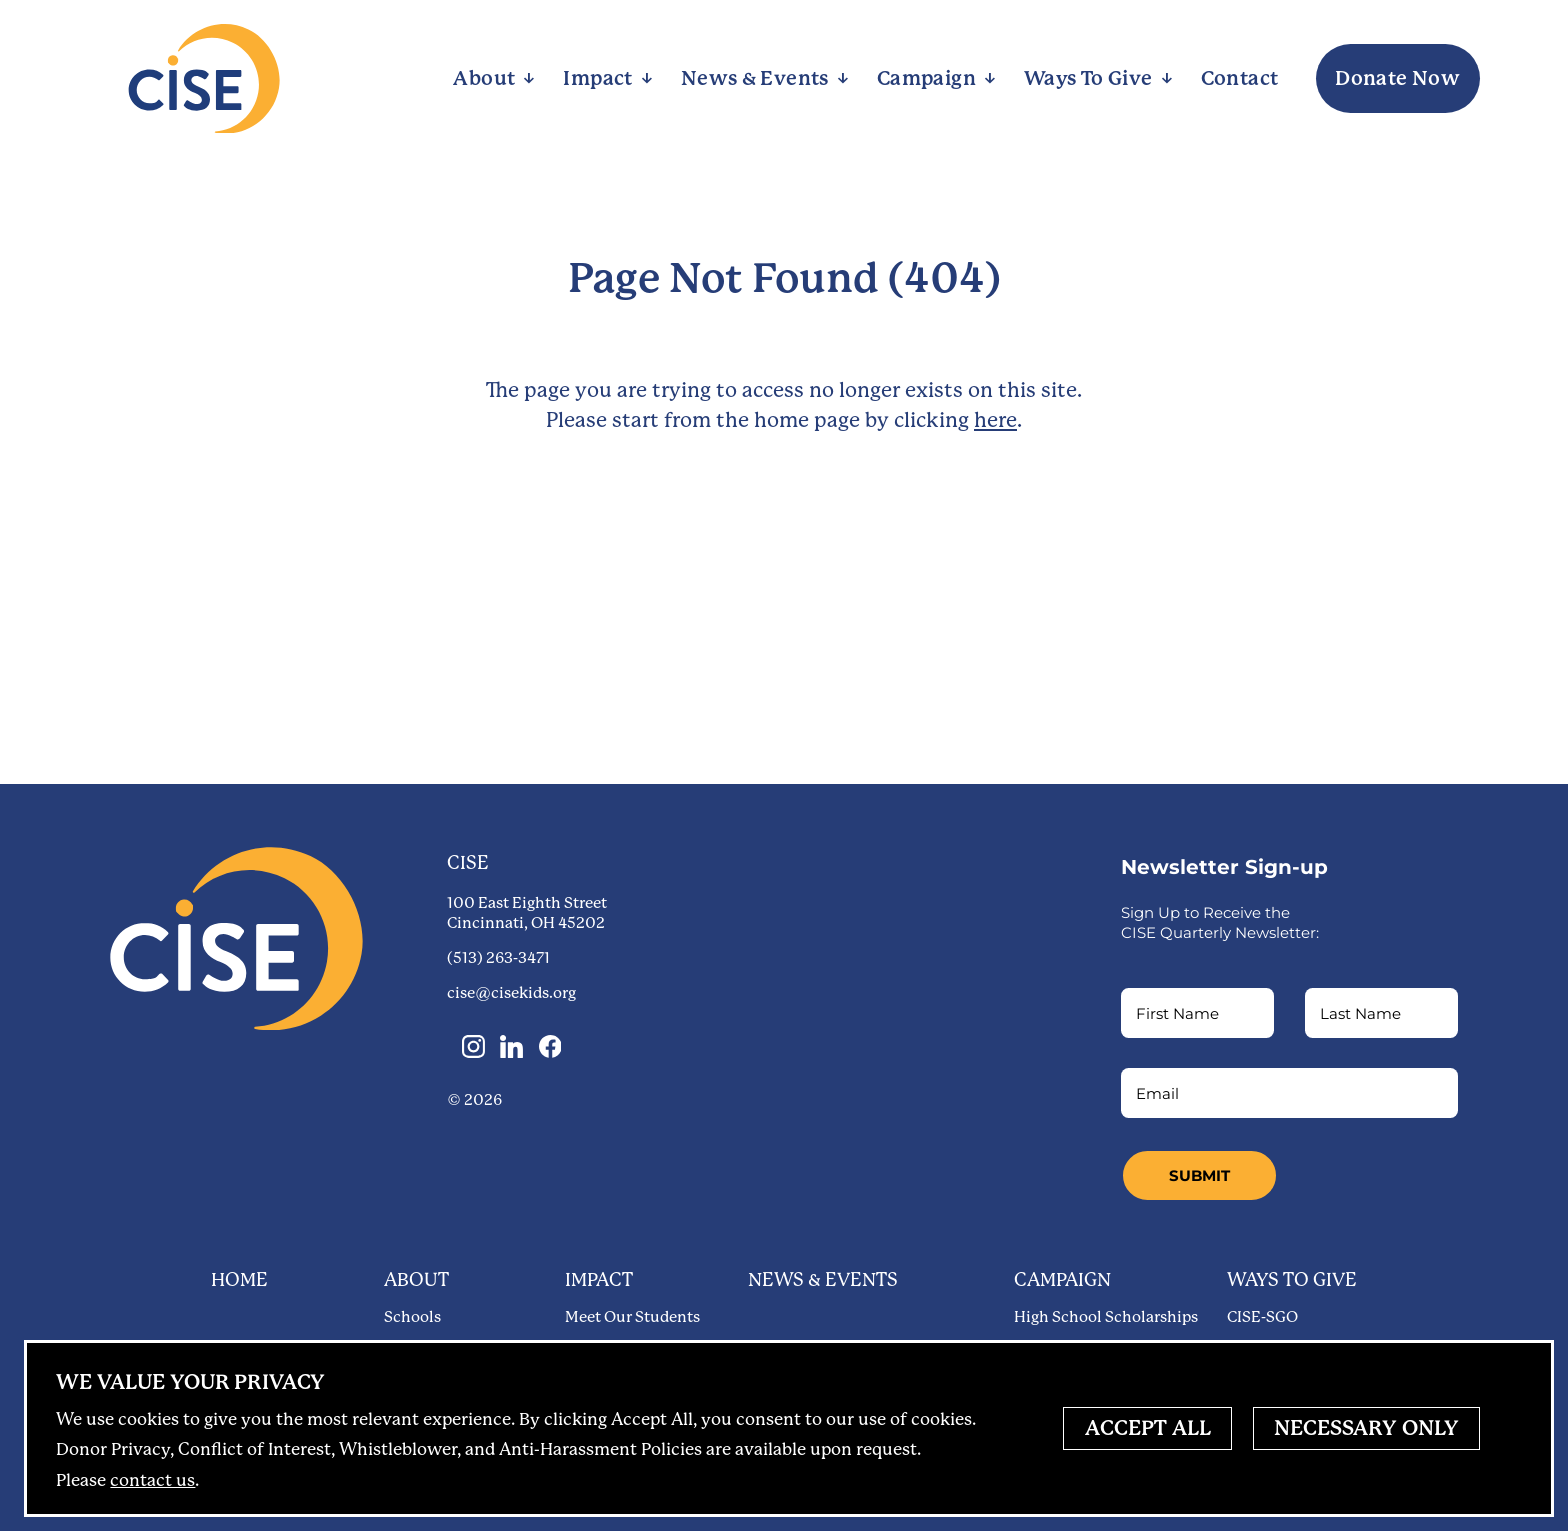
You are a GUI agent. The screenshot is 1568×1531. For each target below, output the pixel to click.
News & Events (823, 1279)
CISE (468, 862)
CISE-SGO (1262, 1317)
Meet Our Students (632, 1317)
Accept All (1148, 1428)
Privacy (190, 1382)
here (995, 420)
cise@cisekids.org (511, 993)
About (416, 1279)
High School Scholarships (1106, 1317)
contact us (152, 1480)
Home (239, 1279)
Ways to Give (1292, 1279)
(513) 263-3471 (498, 958)
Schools (412, 1317)
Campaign (1062, 1279)
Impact (599, 1279)
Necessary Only (1366, 1428)
